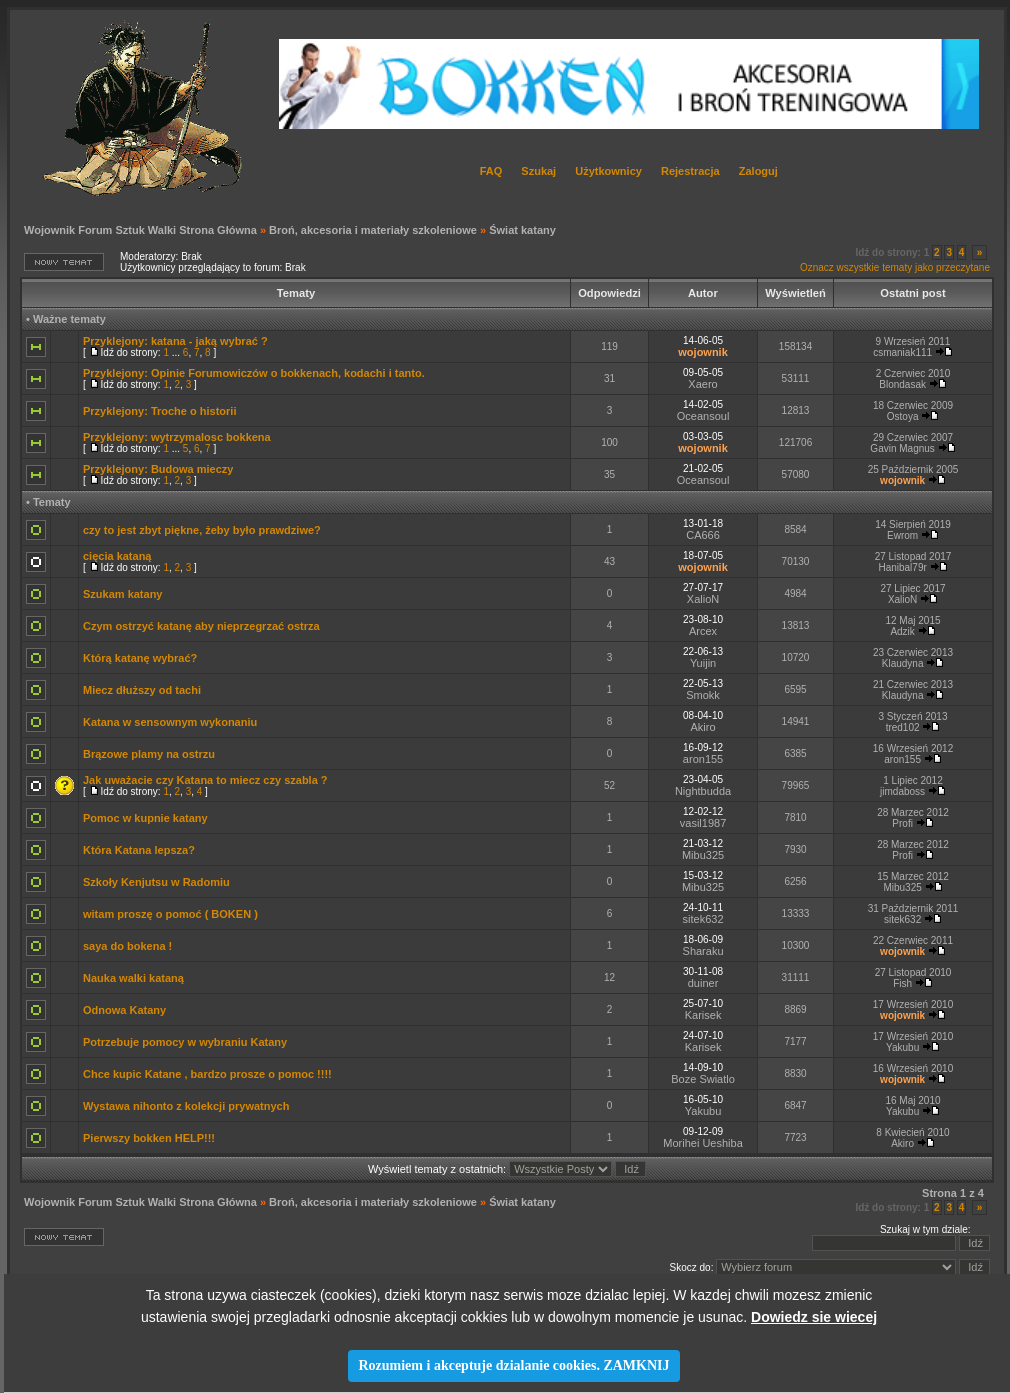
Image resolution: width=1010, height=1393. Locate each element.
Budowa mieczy (192, 469)
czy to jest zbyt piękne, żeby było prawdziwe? (202, 530)
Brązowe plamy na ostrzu (149, 754)
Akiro (703, 727)
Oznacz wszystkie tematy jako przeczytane (895, 267)
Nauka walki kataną (133, 978)
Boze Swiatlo (703, 1079)
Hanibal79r (902, 567)
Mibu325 (703, 855)
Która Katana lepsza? (139, 850)
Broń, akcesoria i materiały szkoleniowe (373, 230)
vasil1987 (703, 823)
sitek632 (703, 919)
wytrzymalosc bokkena (211, 437)
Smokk (703, 695)
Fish (902, 983)
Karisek (703, 1015)
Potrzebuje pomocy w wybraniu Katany (185, 1042)
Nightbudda (703, 791)
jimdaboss (902, 791)
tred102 (903, 727)
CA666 (703, 535)
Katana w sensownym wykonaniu (170, 722)
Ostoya (903, 416)
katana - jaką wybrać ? (209, 341)
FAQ (491, 171)
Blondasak (902, 384)
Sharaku (703, 951)
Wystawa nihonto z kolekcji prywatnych (186, 1106)
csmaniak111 (902, 352)
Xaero (702, 384)
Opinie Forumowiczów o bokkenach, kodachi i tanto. (288, 373)
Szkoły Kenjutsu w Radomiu (156, 882)
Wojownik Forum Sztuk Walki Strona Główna (140, 230)
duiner (703, 983)
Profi (902, 823)
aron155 (703, 759)
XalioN (703, 599)
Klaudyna (903, 663)
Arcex (703, 631)
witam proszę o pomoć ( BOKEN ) (170, 914)
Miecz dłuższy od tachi (142, 690)
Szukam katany (122, 594)
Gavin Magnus (902, 448)
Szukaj (538, 171)
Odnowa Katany (124, 1010)
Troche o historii (194, 411)
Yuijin (703, 663)
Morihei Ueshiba (702, 1143)
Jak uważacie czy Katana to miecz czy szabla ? (205, 780)
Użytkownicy (608, 171)
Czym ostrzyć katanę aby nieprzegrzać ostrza (201, 626)
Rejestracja (690, 171)
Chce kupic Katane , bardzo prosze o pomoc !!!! (207, 1074)
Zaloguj (758, 171)
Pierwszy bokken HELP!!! (149, 1138)
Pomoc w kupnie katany (145, 818)
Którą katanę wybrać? (140, 658)
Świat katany (522, 230)
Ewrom (902, 535)
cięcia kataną (117, 556)
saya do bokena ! (127, 946)
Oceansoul (703, 416)
